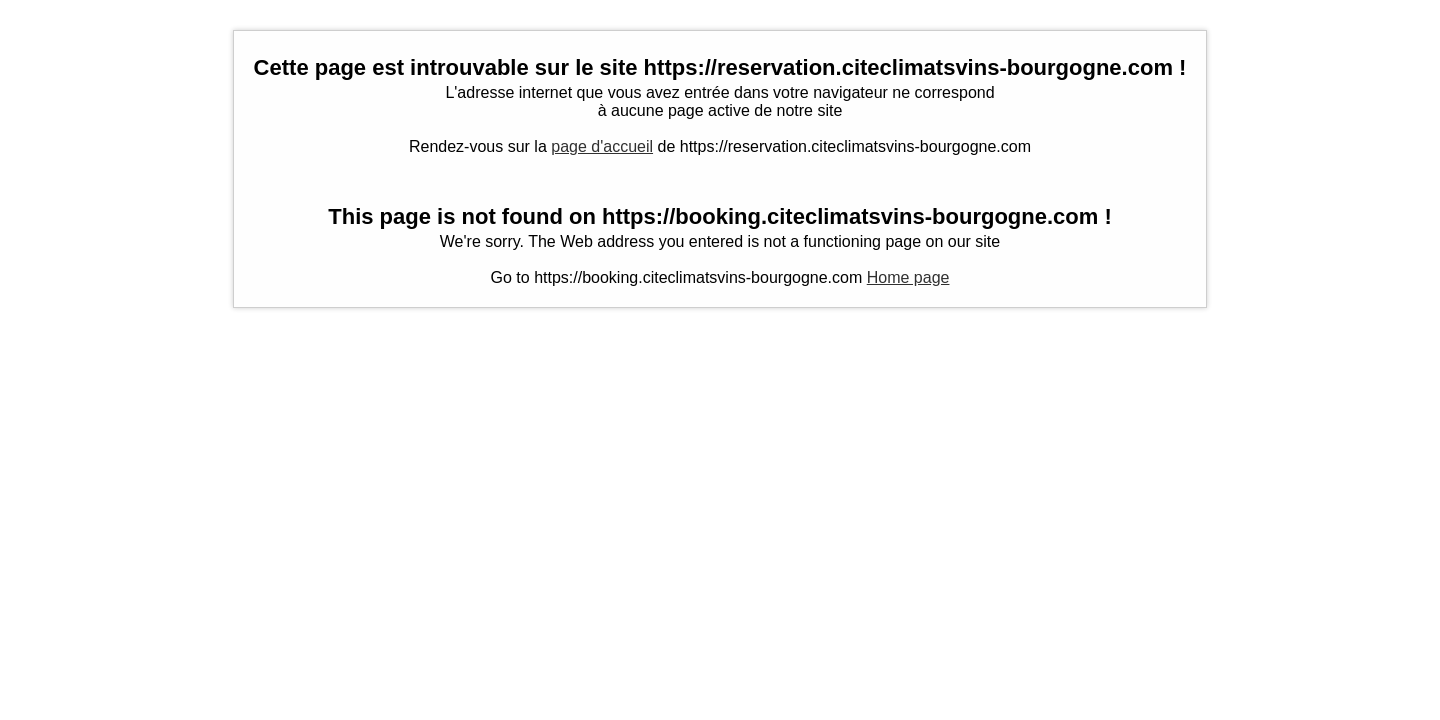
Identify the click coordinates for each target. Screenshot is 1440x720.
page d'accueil (602, 146)
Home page (908, 277)
